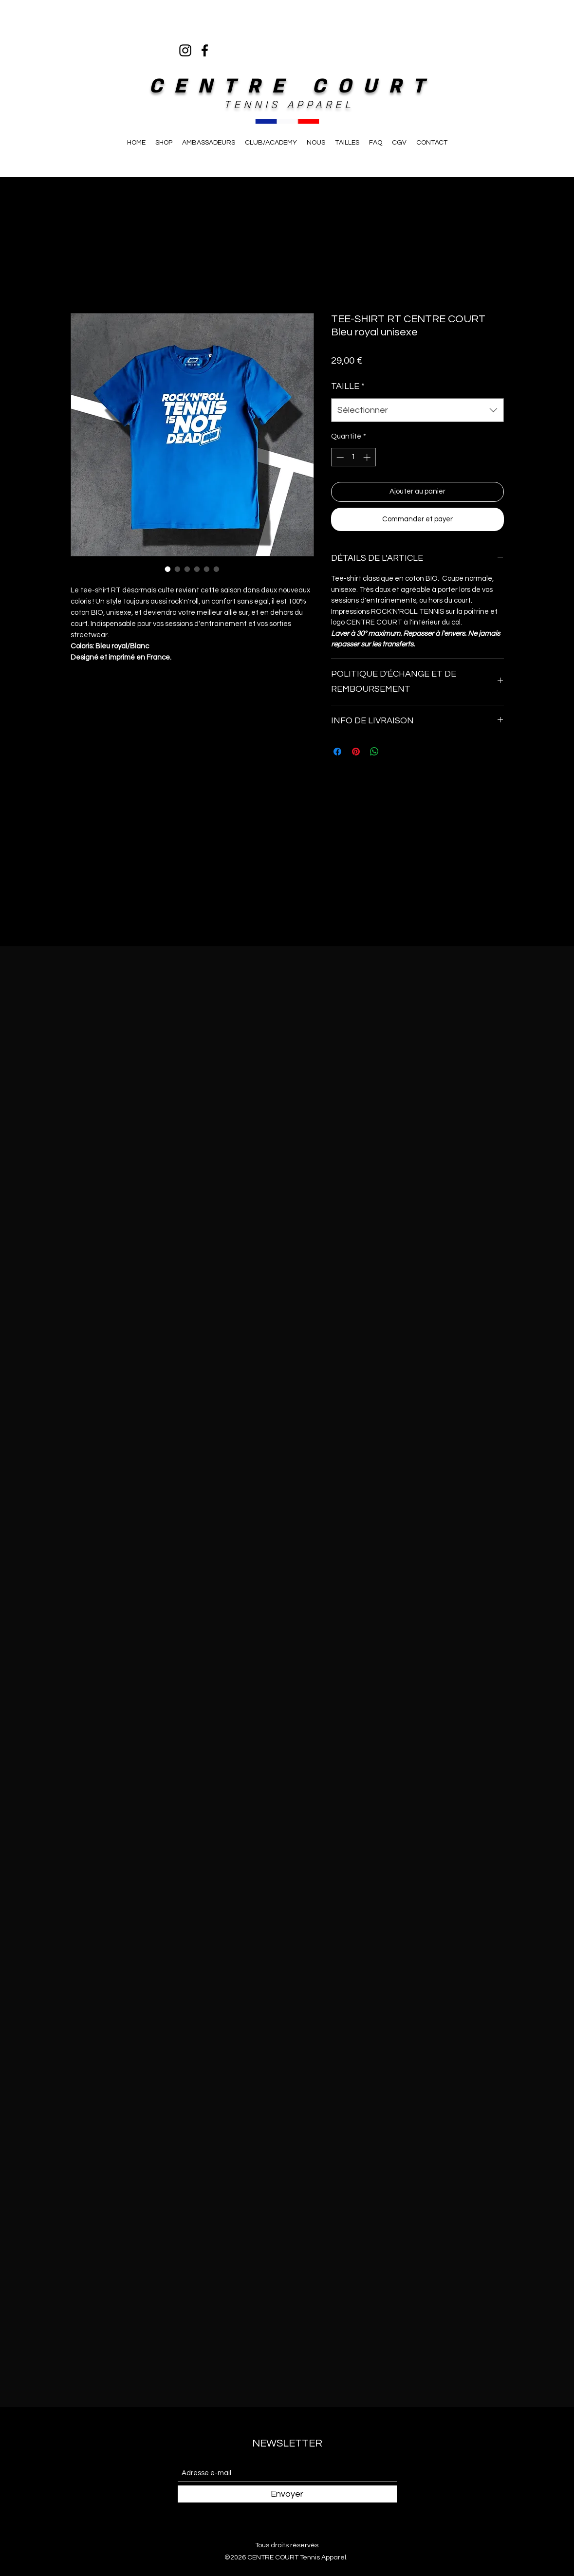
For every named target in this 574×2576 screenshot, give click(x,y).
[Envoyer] (287, 2493)
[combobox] (417, 410)
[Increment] (367, 457)
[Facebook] (205, 50)
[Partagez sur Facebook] (337, 751)
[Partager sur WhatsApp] (374, 751)
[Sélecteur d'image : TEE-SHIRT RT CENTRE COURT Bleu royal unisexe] (168, 569)
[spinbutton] (353, 457)
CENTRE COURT (292, 86)
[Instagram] (185, 50)
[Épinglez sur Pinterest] (356, 751)
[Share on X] (393, 751)
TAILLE (348, 386)
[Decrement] (339, 457)
